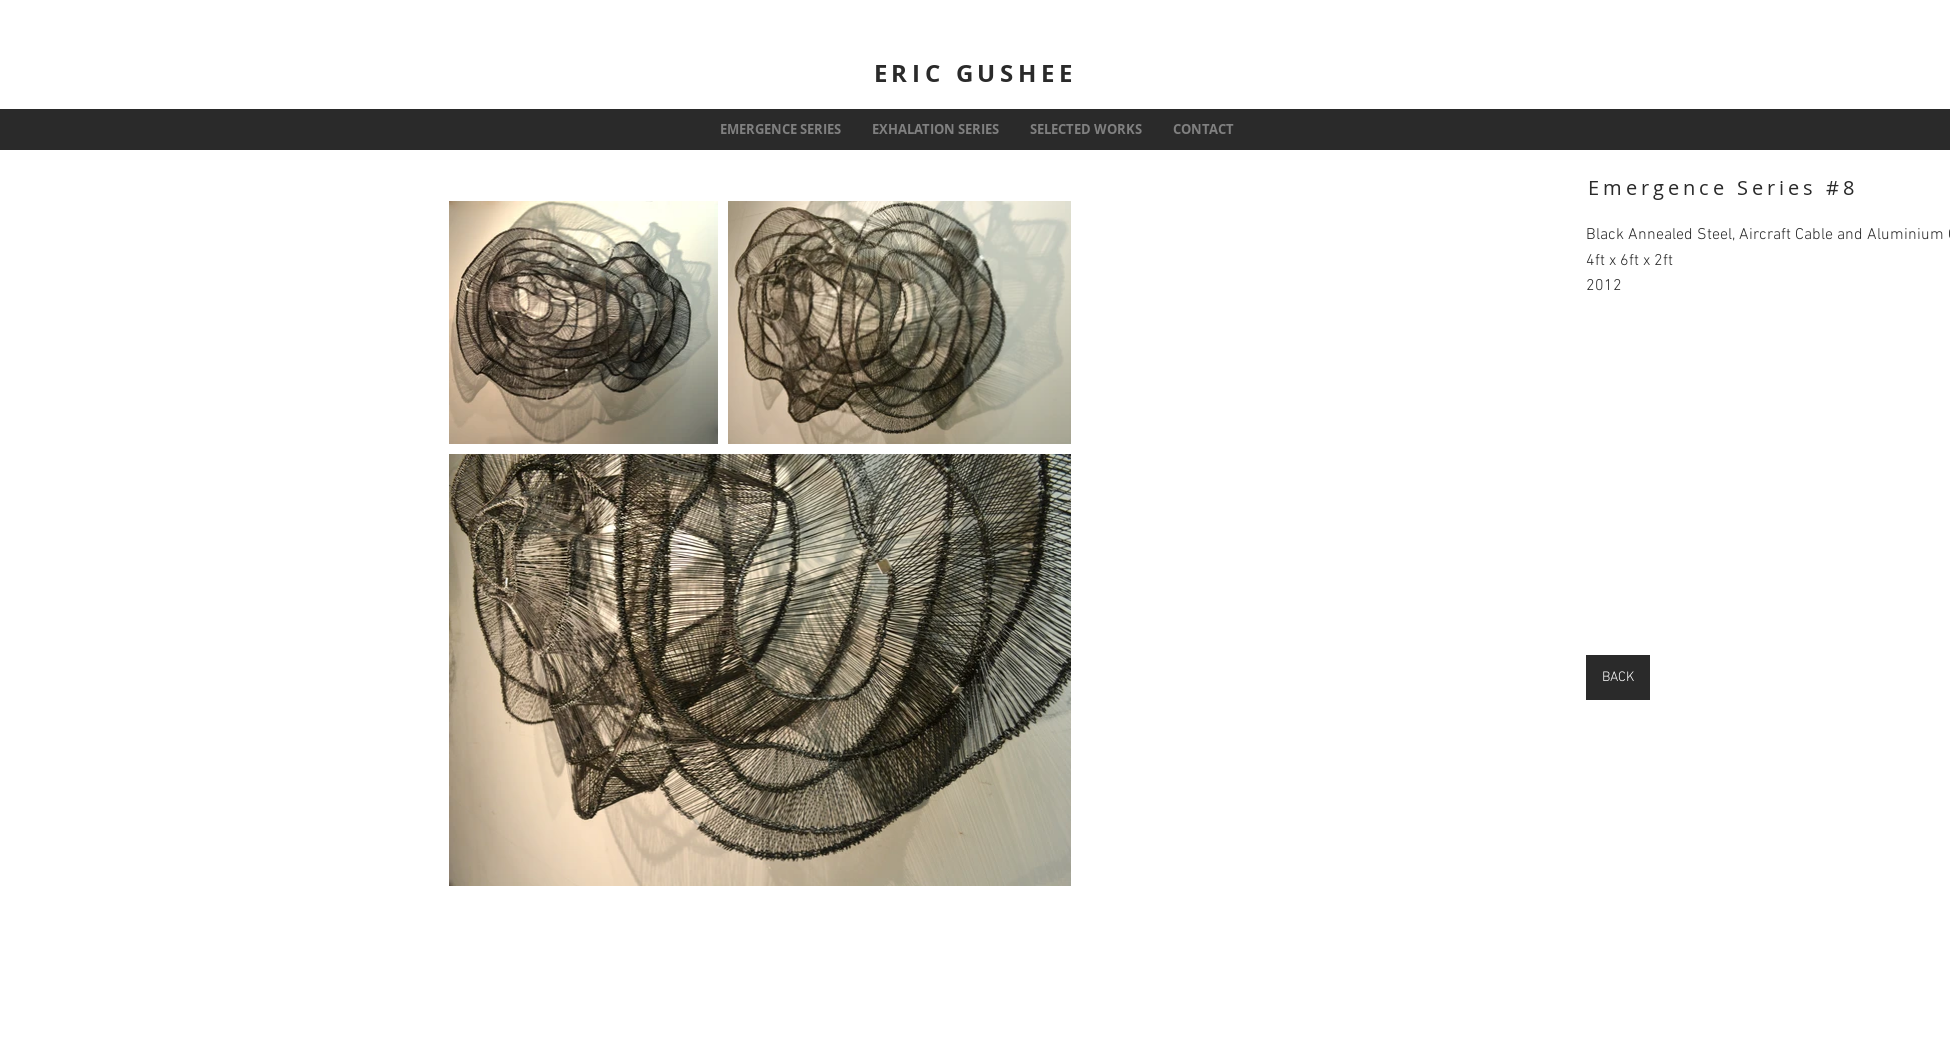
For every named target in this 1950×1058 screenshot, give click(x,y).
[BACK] (1618, 677)
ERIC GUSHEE (975, 73)
